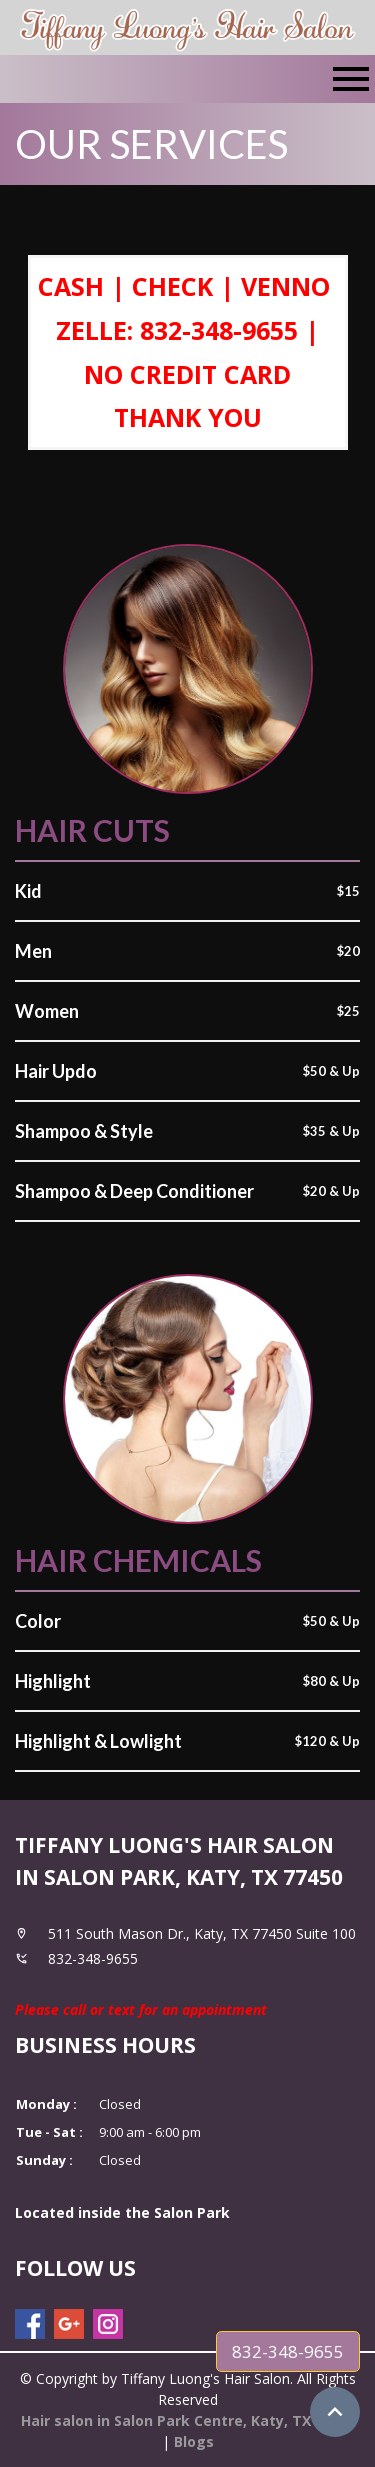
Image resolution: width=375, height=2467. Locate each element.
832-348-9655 (288, 2351)
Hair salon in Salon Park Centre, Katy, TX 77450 (188, 2420)
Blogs (194, 2441)
